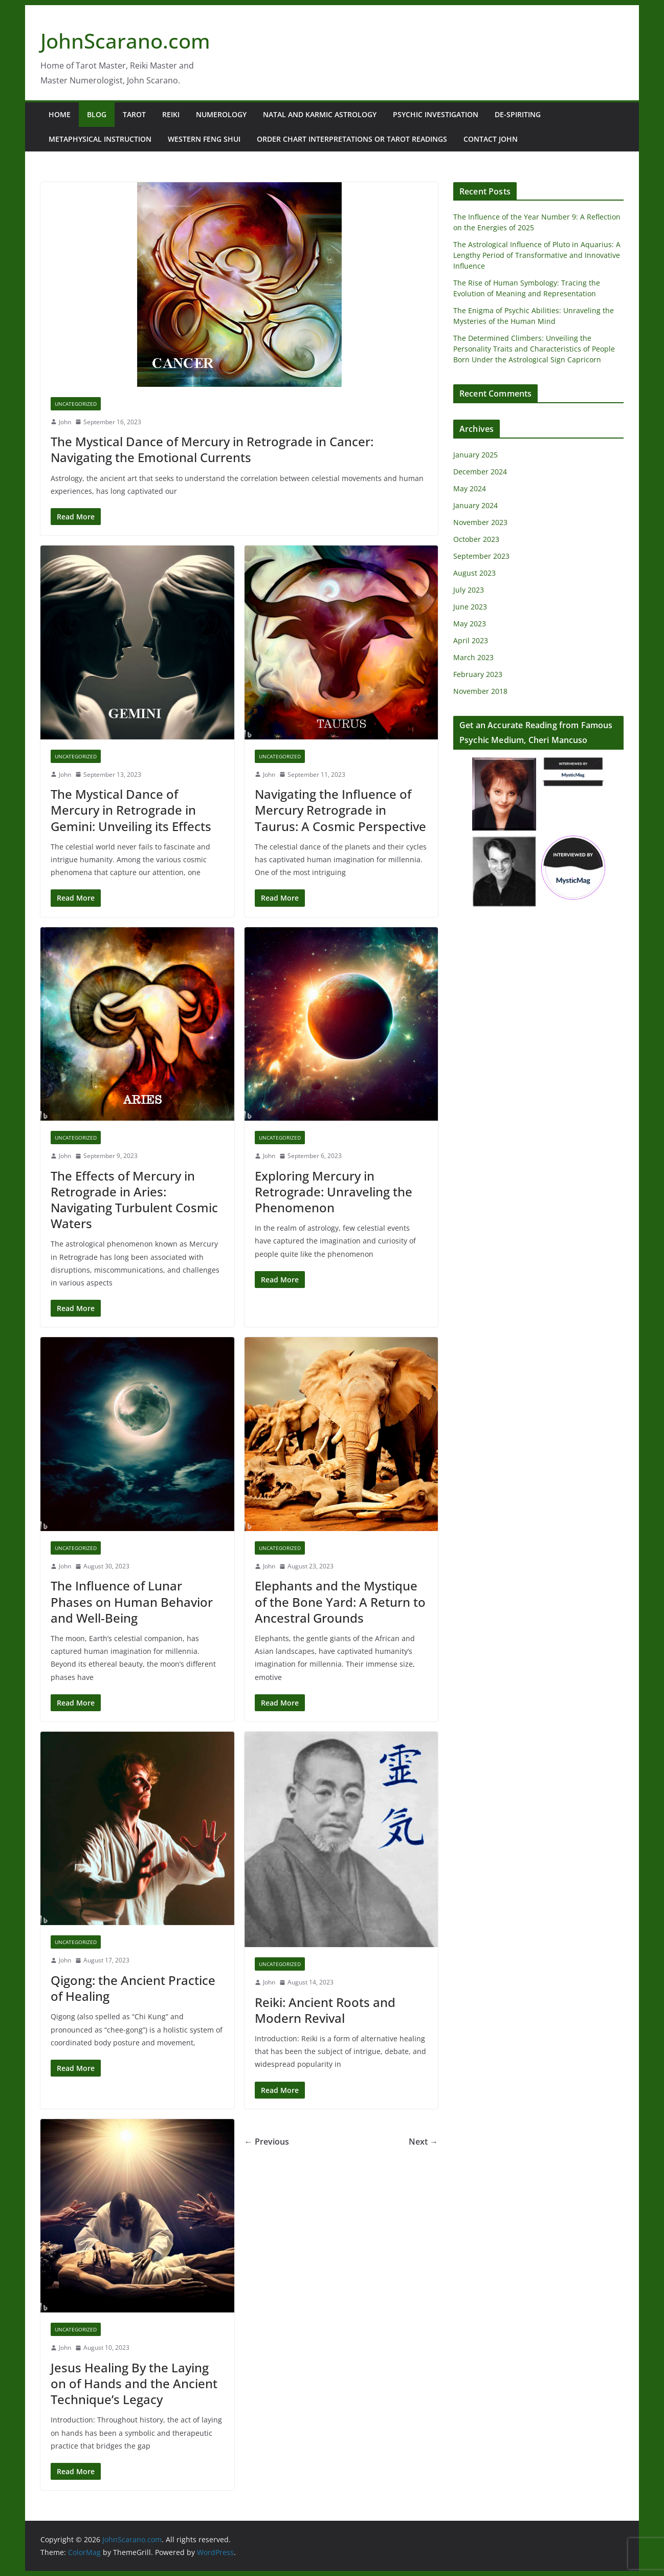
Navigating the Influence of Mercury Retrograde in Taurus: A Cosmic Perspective (340, 809)
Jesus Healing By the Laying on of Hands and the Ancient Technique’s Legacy (134, 2383)
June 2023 (470, 607)
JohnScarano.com (125, 41)
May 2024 (469, 488)
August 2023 (474, 573)
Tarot (134, 114)
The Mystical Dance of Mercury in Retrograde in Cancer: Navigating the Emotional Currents (212, 449)
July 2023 (468, 590)
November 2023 (480, 522)
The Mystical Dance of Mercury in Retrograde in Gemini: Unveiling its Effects (131, 809)
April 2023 (470, 640)
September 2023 (481, 556)
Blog (96, 114)
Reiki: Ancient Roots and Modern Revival (325, 2010)
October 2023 (476, 539)
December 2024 (480, 471)
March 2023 (473, 657)
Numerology (221, 114)
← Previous (267, 2141)
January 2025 (475, 455)
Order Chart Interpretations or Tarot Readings (352, 139)
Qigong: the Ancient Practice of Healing (133, 1988)
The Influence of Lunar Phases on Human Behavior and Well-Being (132, 1601)
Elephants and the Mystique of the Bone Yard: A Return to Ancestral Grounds (340, 1601)
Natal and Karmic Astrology (320, 114)
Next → (423, 2141)
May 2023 (469, 623)
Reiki (171, 114)
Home (60, 114)
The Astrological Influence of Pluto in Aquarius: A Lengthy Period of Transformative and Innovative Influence (537, 255)
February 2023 (477, 674)
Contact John (490, 139)
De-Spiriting (518, 114)
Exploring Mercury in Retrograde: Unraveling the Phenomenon (333, 1191)
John (65, 422)
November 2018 (480, 691)
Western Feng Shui (204, 139)
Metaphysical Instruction (100, 139)
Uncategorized (76, 403)
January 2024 (475, 505)
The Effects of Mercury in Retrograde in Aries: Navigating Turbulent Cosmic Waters (134, 1199)
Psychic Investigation (435, 114)
